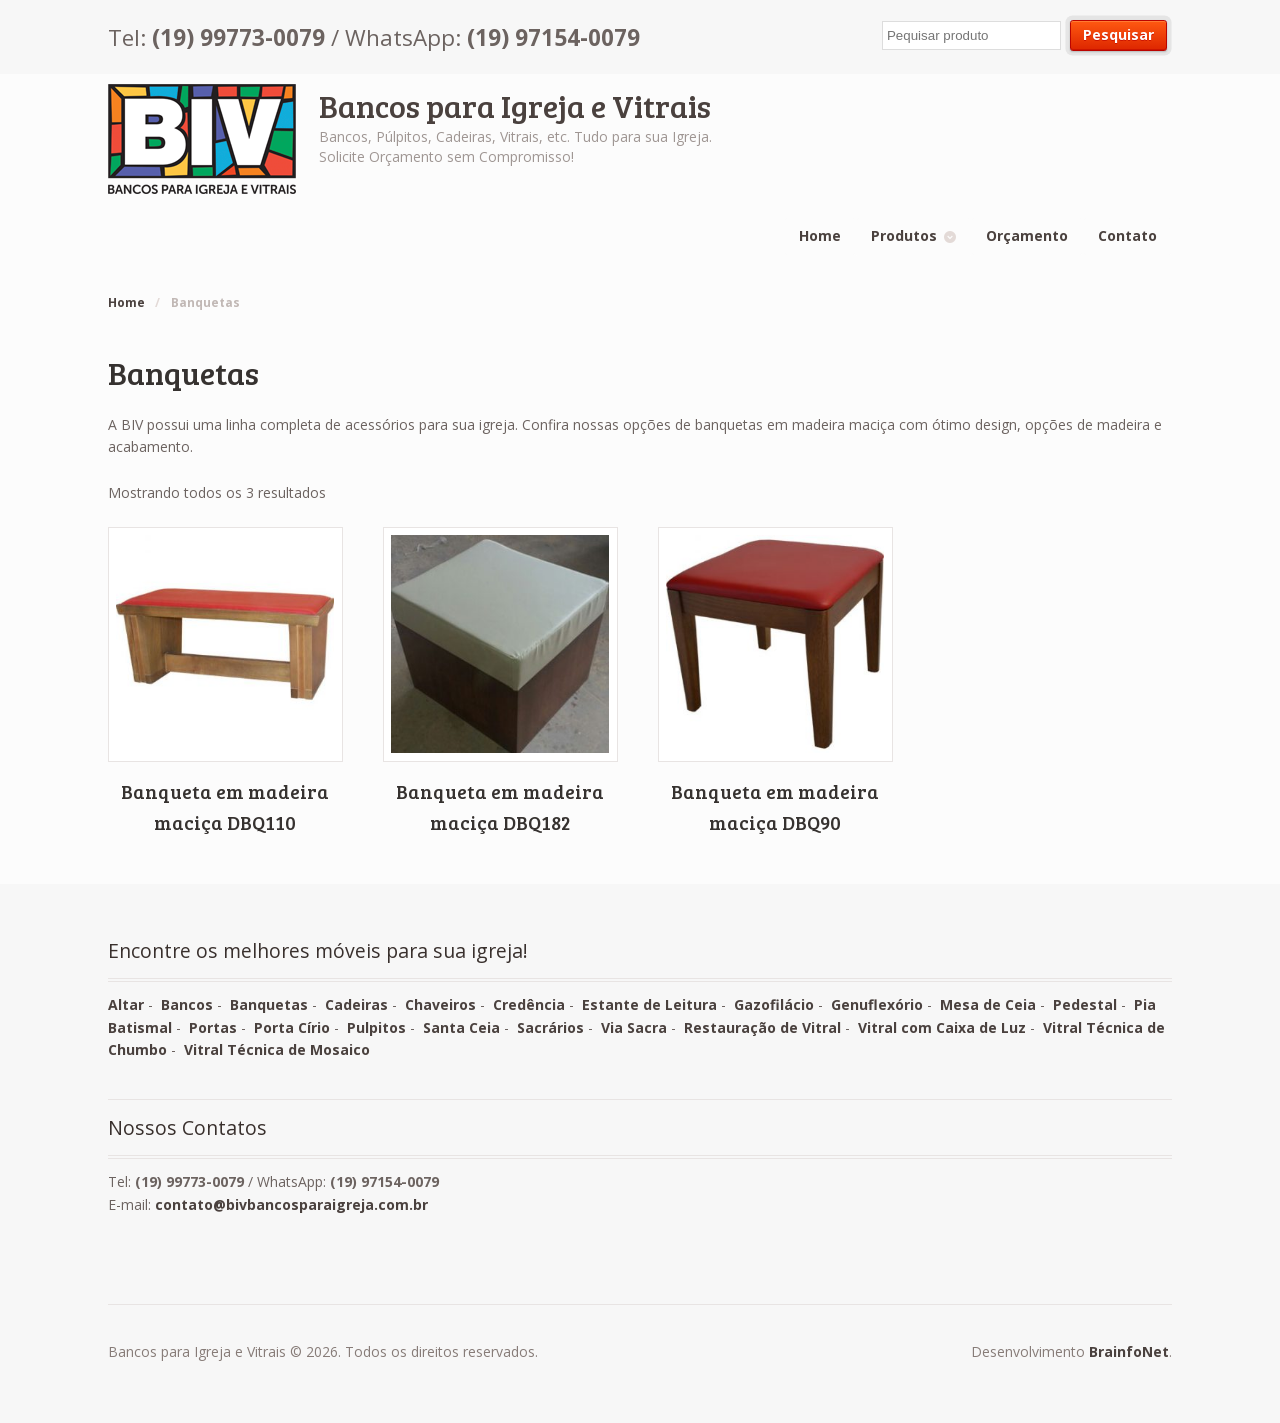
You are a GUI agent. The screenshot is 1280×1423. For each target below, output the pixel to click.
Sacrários (550, 1027)
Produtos (904, 235)
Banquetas (269, 1004)
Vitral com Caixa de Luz (942, 1027)
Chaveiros (440, 1004)
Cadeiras (356, 1004)
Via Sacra (634, 1027)
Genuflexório (877, 1004)
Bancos (187, 1004)
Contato (1127, 235)
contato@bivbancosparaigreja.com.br (291, 1204)
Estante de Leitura (649, 1004)
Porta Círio (292, 1027)
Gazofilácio (774, 1004)
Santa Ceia (461, 1027)
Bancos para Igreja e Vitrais (515, 105)
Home (820, 235)
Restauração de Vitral (762, 1027)
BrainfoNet (1129, 1351)
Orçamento (1027, 235)
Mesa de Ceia (988, 1004)
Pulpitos (376, 1027)
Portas (213, 1027)
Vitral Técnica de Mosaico (277, 1049)
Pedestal (1085, 1004)
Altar (126, 1004)
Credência (529, 1004)
